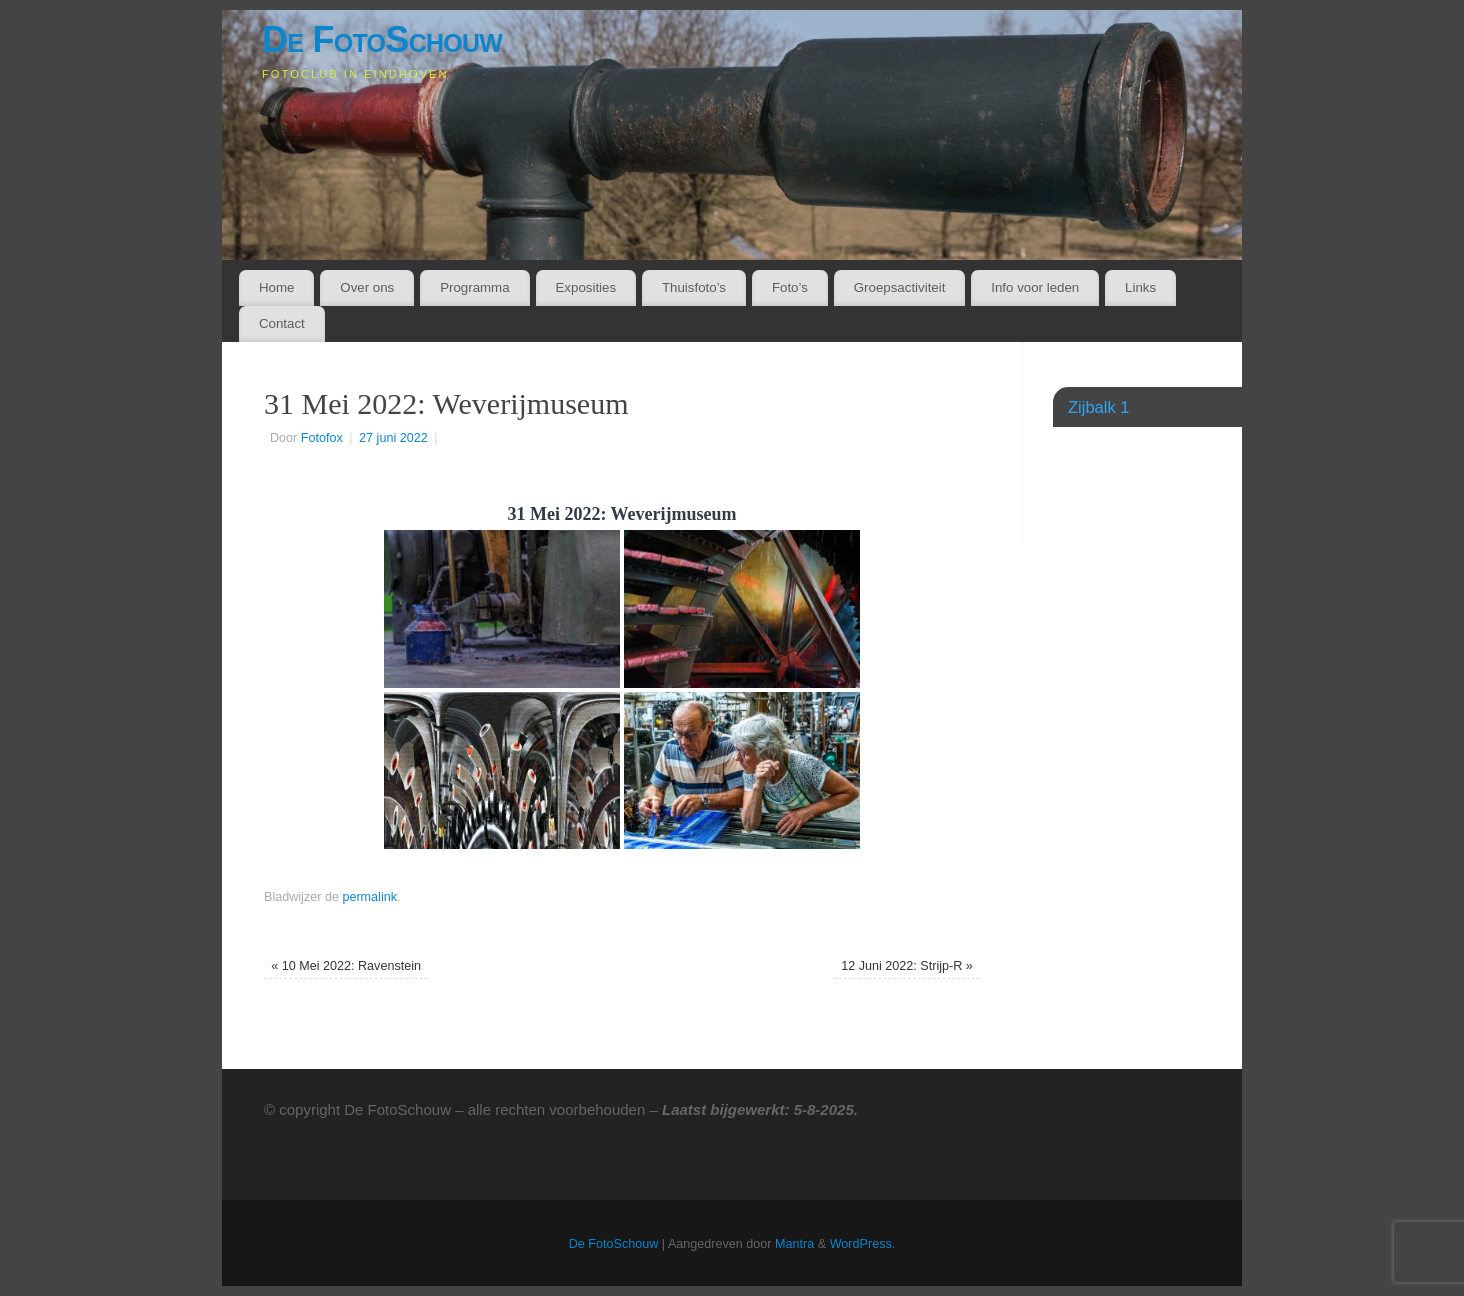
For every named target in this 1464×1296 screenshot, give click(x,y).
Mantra (794, 1244)
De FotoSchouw (382, 39)
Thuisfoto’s (694, 287)
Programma (474, 287)
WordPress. (863, 1244)
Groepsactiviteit (900, 287)
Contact (282, 323)
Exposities (585, 287)
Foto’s (790, 287)
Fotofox (322, 438)
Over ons (367, 287)
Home (276, 287)
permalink (369, 897)
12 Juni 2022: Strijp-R (907, 966)
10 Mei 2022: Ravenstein (346, 966)
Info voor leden (1035, 287)
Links (1140, 287)
